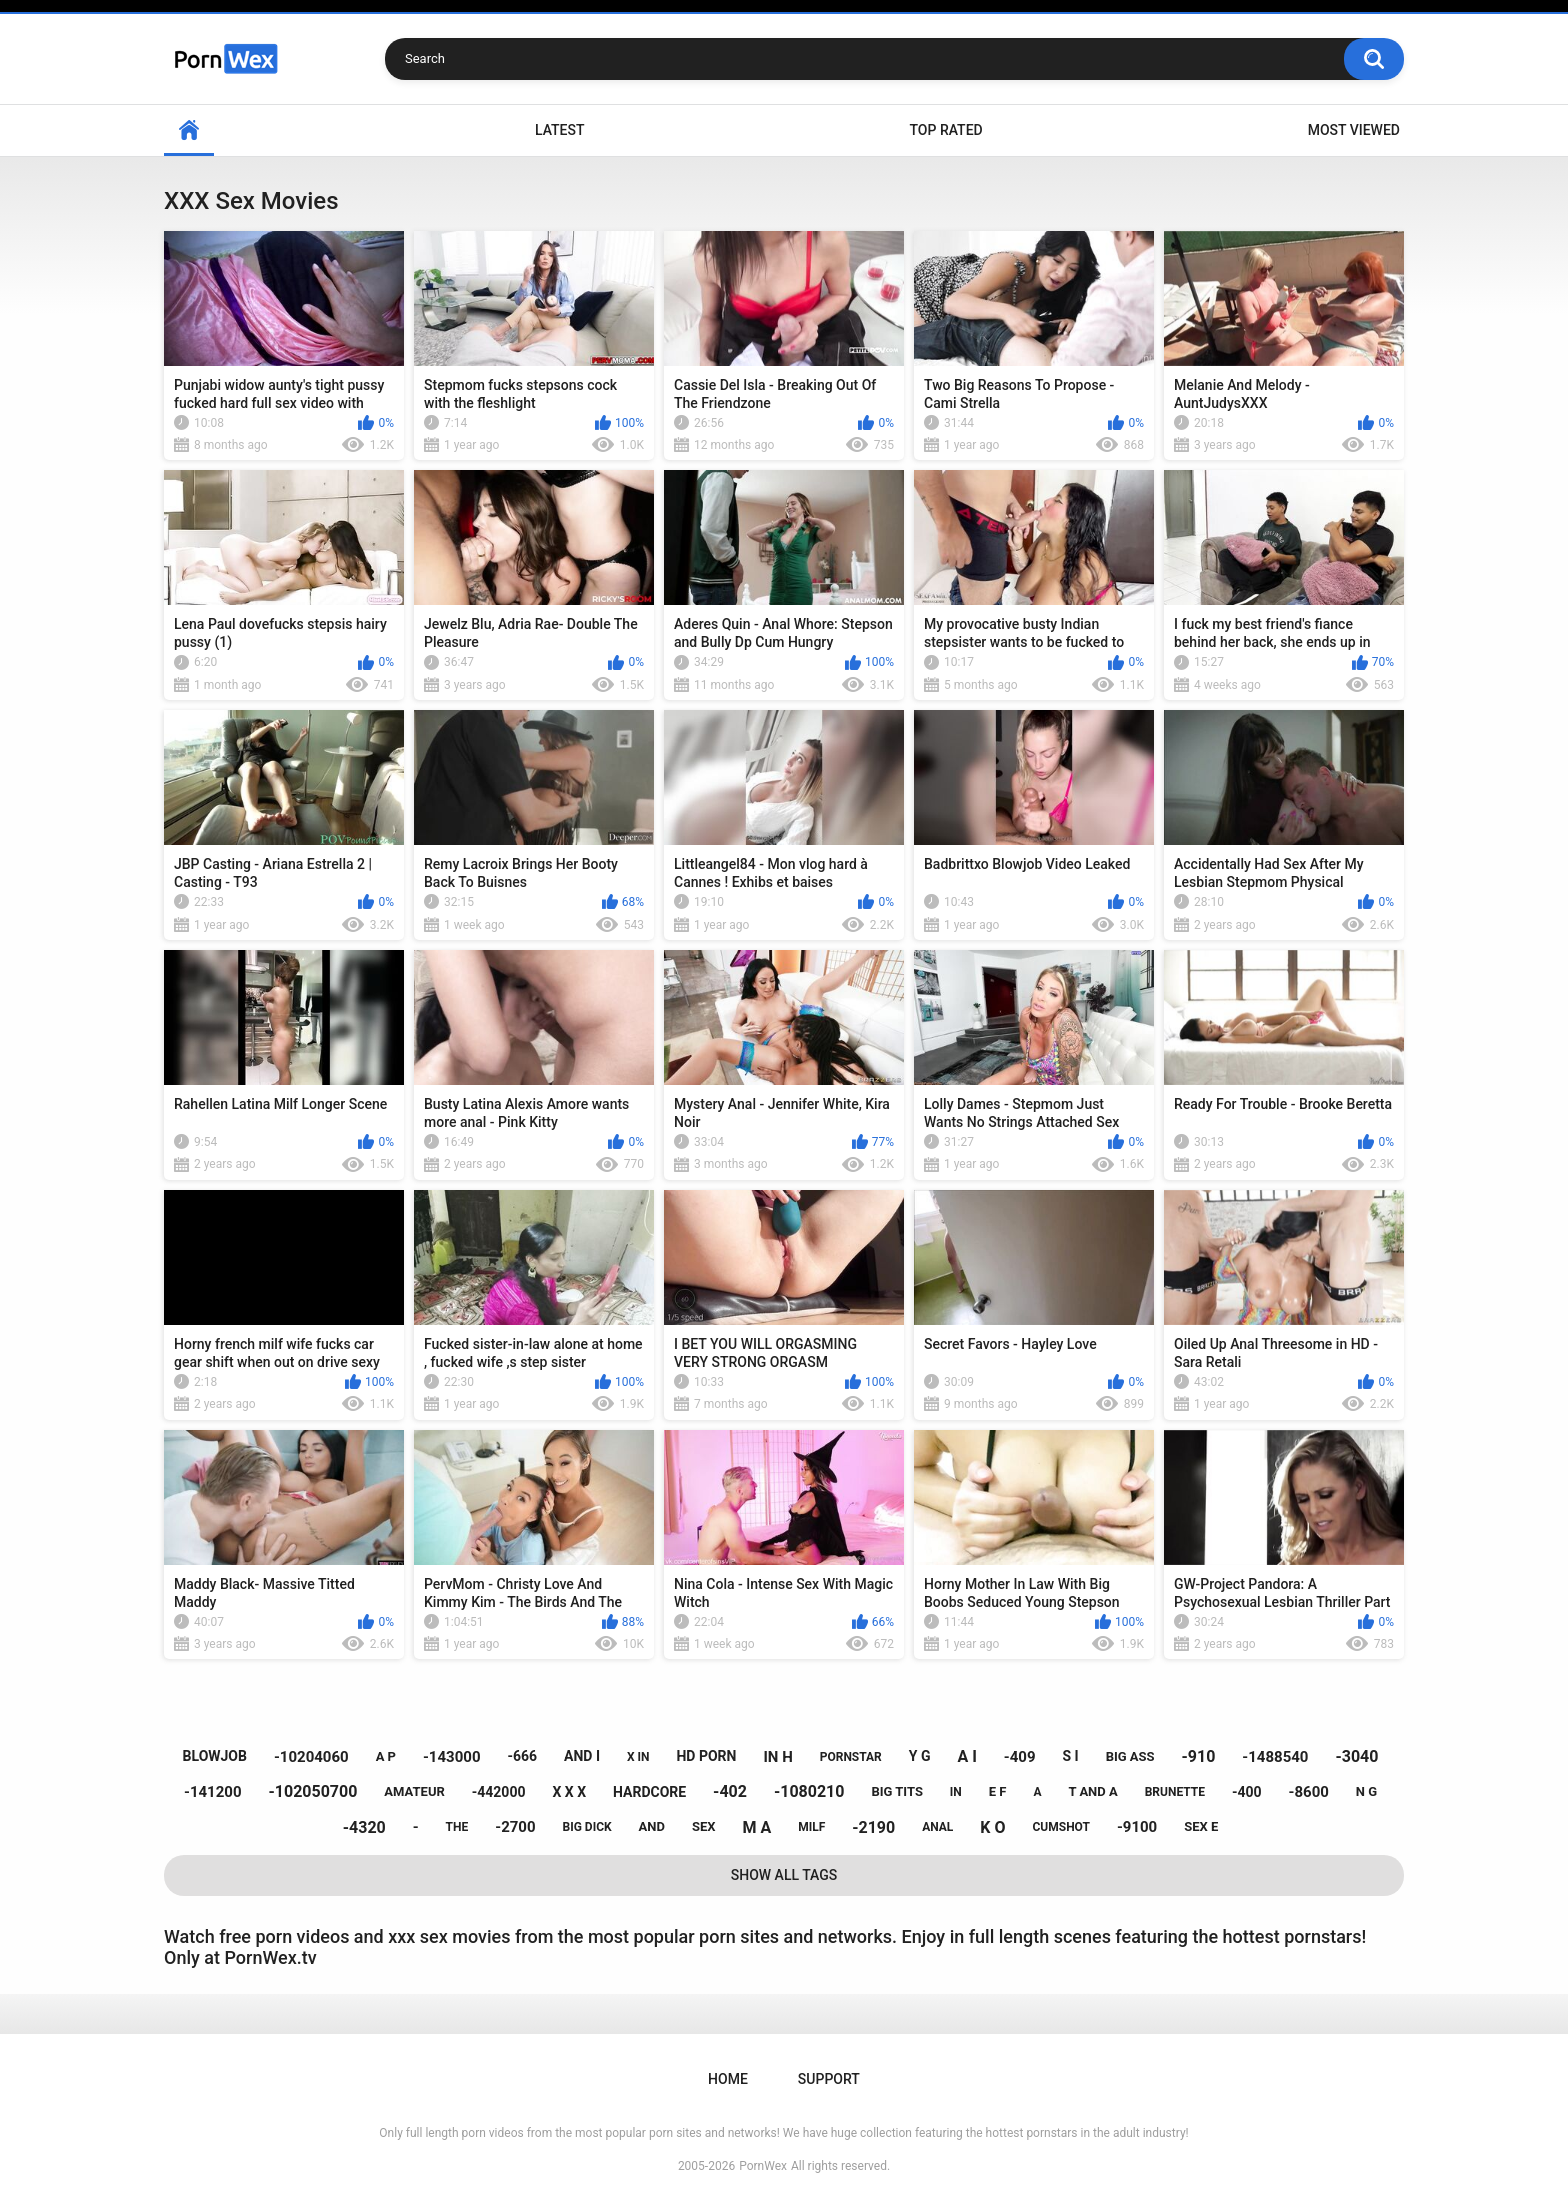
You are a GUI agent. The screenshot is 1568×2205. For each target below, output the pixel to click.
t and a (1092, 1791)
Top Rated (945, 130)
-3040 (1356, 1756)
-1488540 (1275, 1757)
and (652, 1826)
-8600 (1309, 1792)
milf (811, 1827)
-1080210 (809, 1791)
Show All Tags (784, 1875)
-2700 (515, 1827)
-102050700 (312, 1791)
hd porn (706, 1756)
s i (1070, 1756)
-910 (1199, 1756)
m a (756, 1827)
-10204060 (311, 1757)
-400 (1247, 1792)
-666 (522, 1756)
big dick (587, 1827)
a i (966, 1756)
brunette (1175, 1792)
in (956, 1792)
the (457, 1827)
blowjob (215, 1756)
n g (1366, 1791)
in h (777, 1757)
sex (704, 1826)
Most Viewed (1354, 130)
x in (638, 1757)
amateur (414, 1791)
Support (829, 2079)
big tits (896, 1791)
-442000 (499, 1792)
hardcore (649, 1792)
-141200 (213, 1792)
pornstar (851, 1757)
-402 (730, 1791)
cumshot (1060, 1827)
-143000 (452, 1757)
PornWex (763, 2166)
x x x (569, 1792)
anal (937, 1827)
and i (582, 1756)
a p (386, 1756)
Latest (560, 130)
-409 (1020, 1757)
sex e (1201, 1826)
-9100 (1137, 1827)
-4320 (364, 1827)
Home (189, 130)
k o (992, 1827)
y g (920, 1756)
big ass (1130, 1756)
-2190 (873, 1827)
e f (998, 1791)
